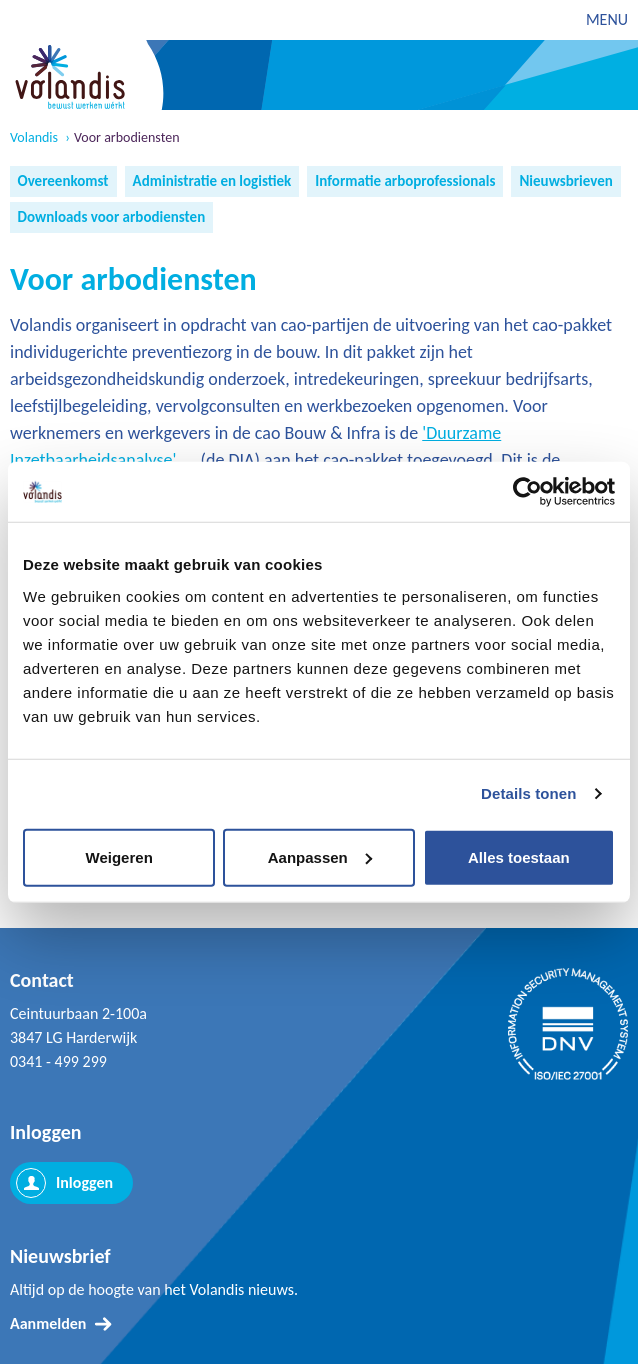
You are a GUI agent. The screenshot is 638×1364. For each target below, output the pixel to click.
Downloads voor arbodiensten (112, 217)
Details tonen (528, 793)
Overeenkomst (63, 181)
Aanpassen (320, 856)
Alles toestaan (519, 856)
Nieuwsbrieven (565, 181)
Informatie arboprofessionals (405, 181)
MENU (607, 19)
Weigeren (119, 856)
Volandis (34, 138)
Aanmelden (48, 1323)
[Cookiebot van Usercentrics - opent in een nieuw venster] (527, 492)
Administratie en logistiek (212, 181)
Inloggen (84, 1182)
